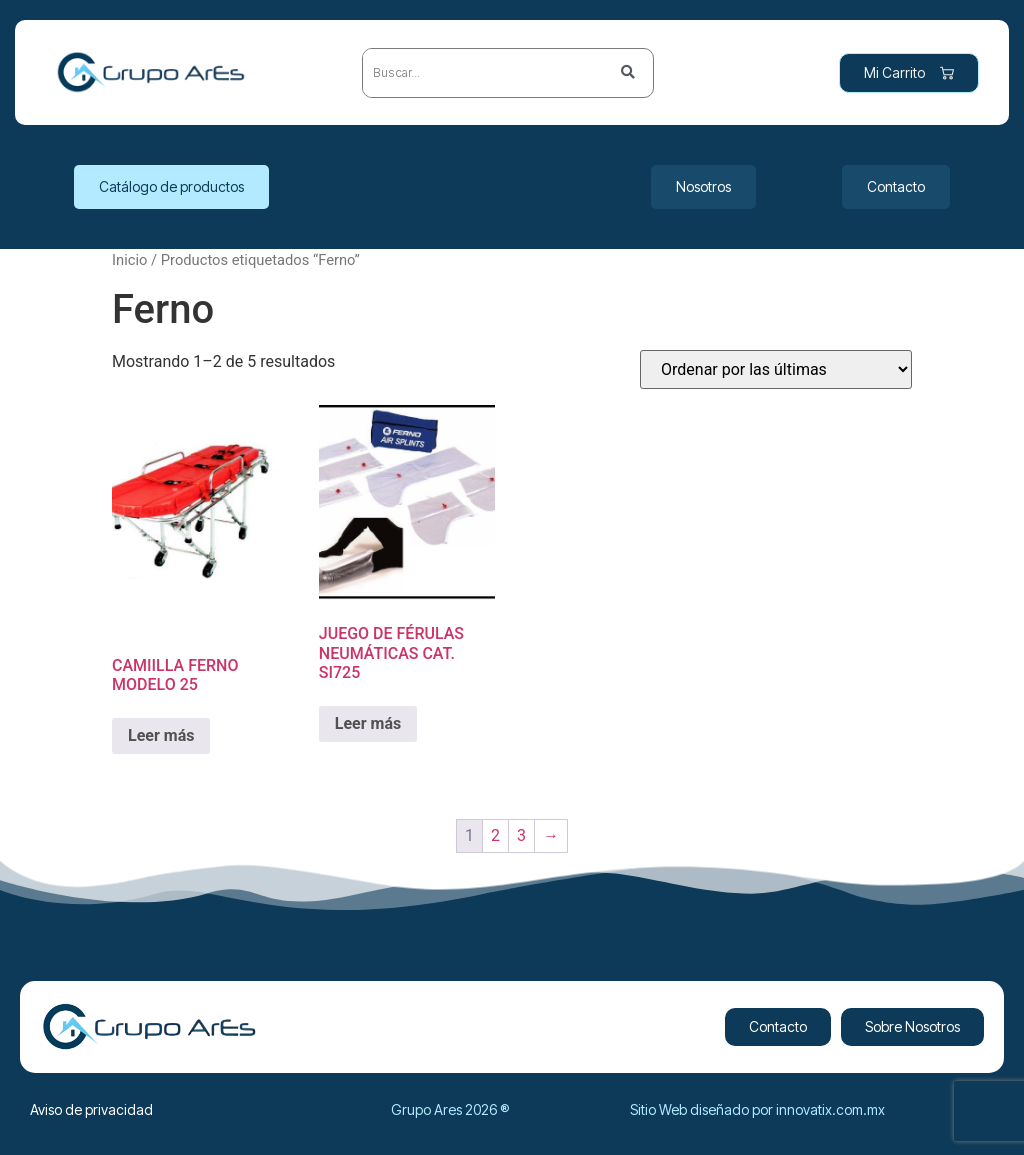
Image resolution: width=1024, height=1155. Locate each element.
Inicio (129, 260)
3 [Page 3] (521, 835)
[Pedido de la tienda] (776, 369)
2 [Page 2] (495, 835)
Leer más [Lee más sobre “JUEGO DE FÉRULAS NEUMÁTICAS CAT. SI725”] (368, 723)
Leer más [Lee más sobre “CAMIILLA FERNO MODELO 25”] (161, 735)
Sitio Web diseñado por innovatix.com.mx (757, 1109)
